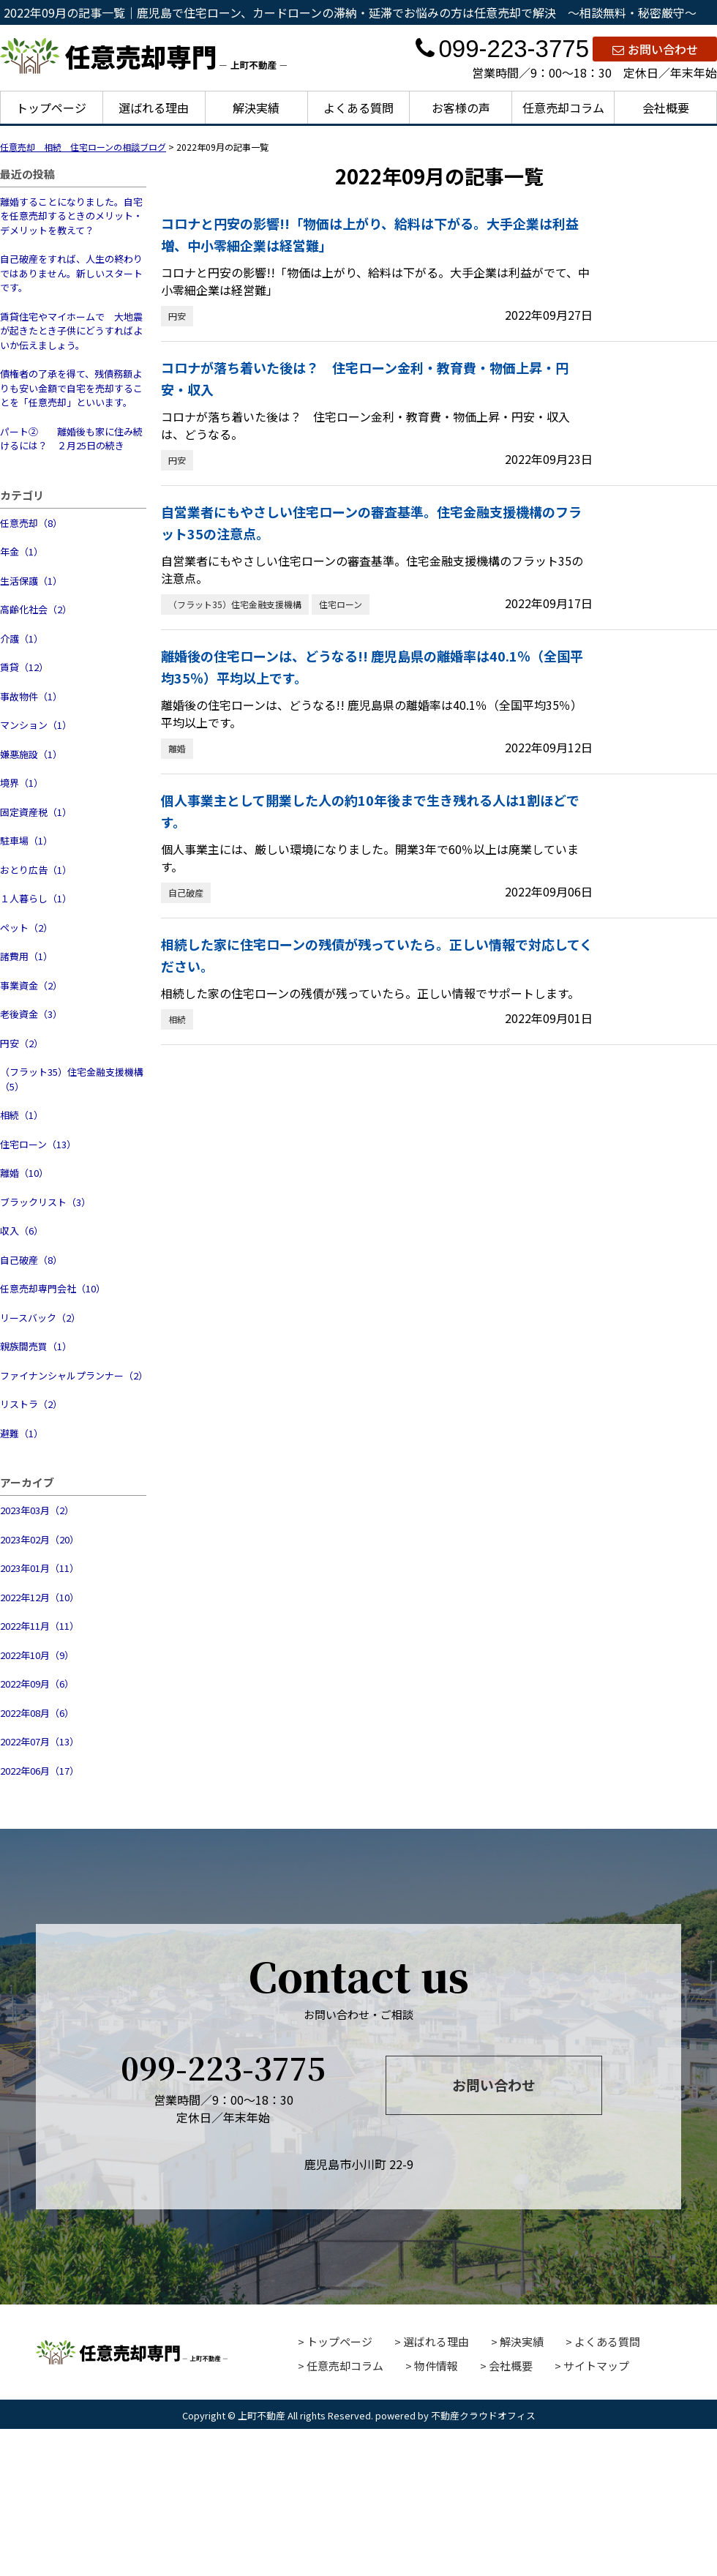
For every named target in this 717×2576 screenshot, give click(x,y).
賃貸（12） (24, 667)
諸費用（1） (26, 956)
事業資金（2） (31, 985)
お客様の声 (461, 107)
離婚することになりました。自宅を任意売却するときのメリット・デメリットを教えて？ (71, 216)
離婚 (177, 748)
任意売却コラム (563, 107)
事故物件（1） (31, 696)
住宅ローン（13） (38, 1144)
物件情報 (436, 2365)
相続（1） (21, 1115)
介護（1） (21, 638)
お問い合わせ (655, 49)
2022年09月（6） (37, 1683)
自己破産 (185, 892)
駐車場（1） (26, 840)
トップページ (51, 107)
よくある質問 (358, 107)
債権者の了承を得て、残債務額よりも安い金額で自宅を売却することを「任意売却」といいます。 (71, 388)
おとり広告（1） (36, 870)
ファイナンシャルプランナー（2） (73, 1375)
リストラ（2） (31, 1404)
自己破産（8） (31, 1260)
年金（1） (21, 551)
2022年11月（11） (39, 1626)
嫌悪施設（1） (31, 754)
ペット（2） (26, 928)
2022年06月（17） (39, 1771)
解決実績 (256, 107)
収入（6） (21, 1231)
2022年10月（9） (37, 1655)
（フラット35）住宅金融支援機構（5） (71, 1079)
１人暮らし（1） (36, 898)
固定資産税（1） (36, 812)
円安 (177, 316)
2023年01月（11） (39, 1568)
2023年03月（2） (37, 1510)
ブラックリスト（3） (45, 1202)
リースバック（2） (40, 1318)
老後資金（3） (31, 1014)
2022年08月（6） (37, 1713)
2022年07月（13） (39, 1741)
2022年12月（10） (39, 1597)
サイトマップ (596, 2365)
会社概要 (665, 107)
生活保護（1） (31, 581)
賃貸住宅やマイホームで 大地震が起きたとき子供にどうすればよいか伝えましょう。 (71, 331)
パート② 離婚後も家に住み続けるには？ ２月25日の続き (71, 438)
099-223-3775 (502, 48)
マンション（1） (36, 725)
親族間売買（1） (36, 1346)
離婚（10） (24, 1173)
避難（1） (21, 1433)
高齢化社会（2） (36, 609)
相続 (177, 1019)
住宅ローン (340, 604)
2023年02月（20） (39, 1539)
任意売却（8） (31, 523)
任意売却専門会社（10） (52, 1288)
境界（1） (21, 783)
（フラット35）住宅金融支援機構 (234, 604)
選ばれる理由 (154, 107)
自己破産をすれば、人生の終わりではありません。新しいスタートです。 (71, 273)
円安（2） (21, 1043)
